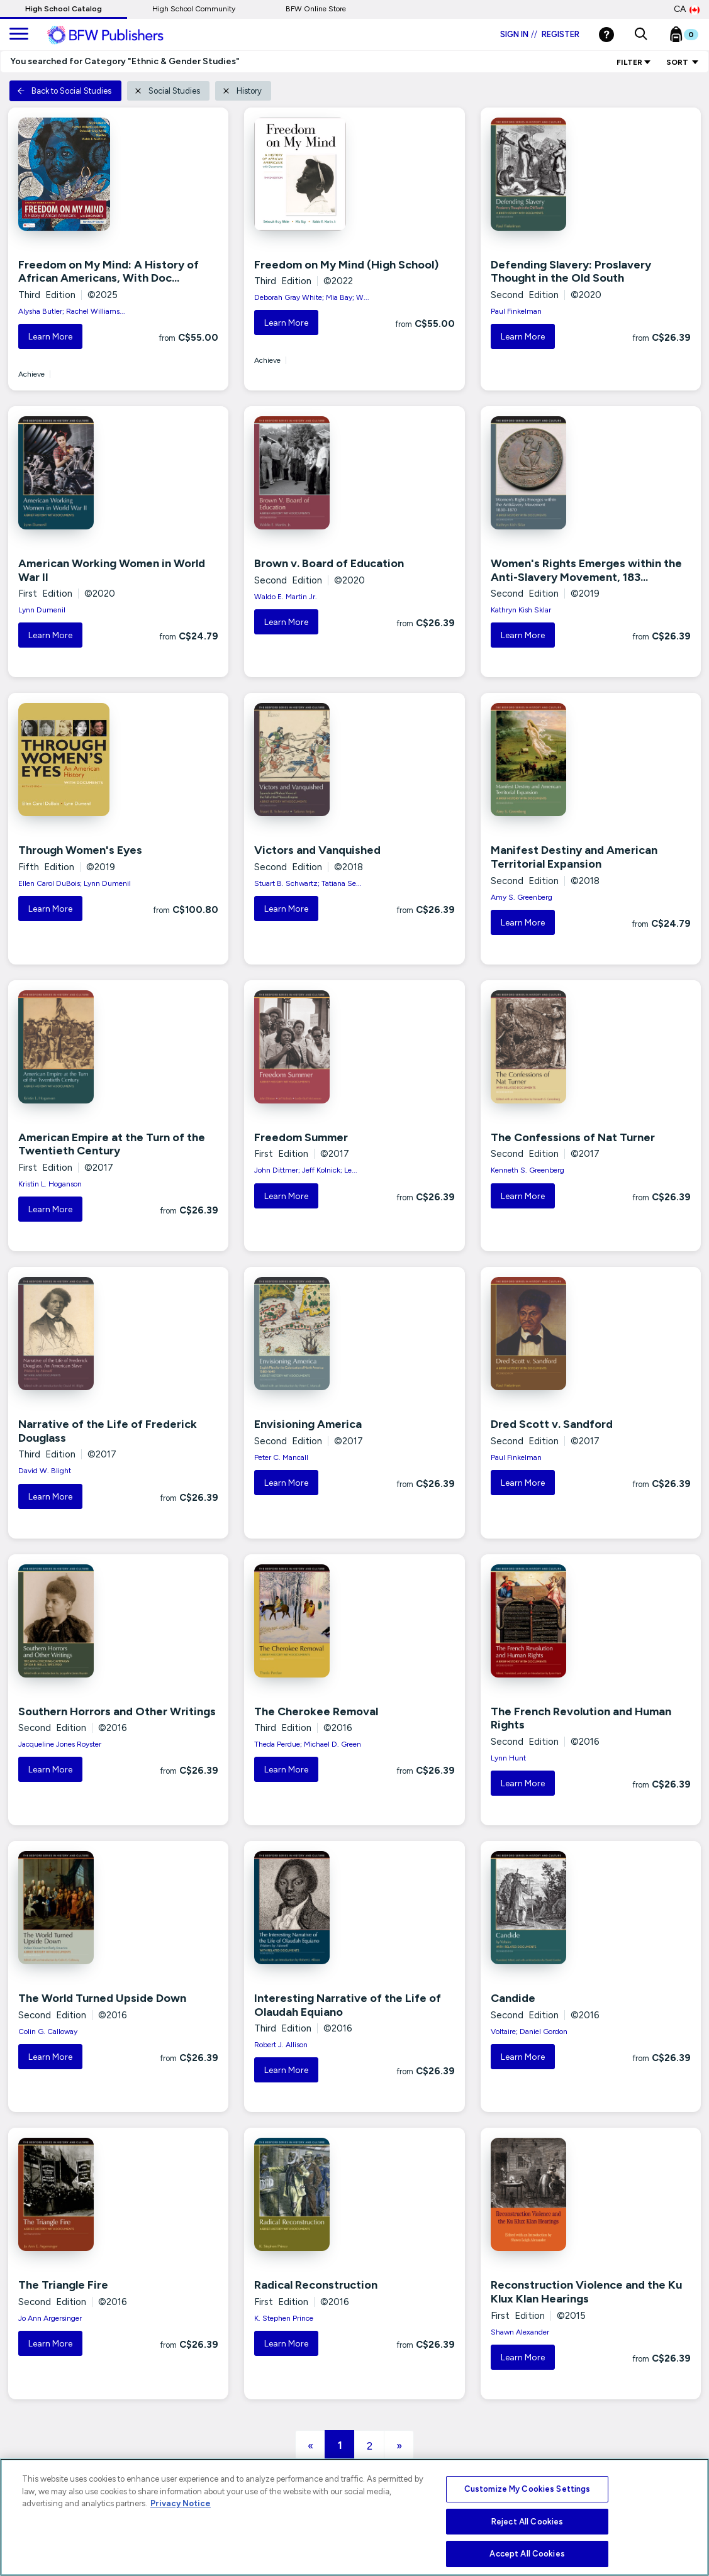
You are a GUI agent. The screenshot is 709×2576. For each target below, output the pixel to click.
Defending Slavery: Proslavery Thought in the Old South (571, 271)
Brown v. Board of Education (329, 563)
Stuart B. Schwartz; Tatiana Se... (308, 883)
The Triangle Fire (63, 2285)
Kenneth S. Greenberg (527, 1170)
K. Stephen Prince (283, 2318)
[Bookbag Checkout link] (692, 37)
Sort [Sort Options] (682, 62)
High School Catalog (63, 8)
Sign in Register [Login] (539, 34)
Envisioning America (308, 1424)
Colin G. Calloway (47, 2031)
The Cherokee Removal (316, 1711)
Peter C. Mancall (281, 1457)
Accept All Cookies (526, 2553)
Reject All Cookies (527, 2521)
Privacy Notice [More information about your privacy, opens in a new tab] (180, 2503)
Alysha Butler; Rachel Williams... (71, 311)
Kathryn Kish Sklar (521, 609)
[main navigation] (19, 34)
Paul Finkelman (516, 311)
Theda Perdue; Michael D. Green (307, 1744)
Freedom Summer (301, 1137)
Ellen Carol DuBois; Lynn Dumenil (74, 883)
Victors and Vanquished (317, 850)
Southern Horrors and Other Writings (117, 1711)
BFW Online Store (316, 8)
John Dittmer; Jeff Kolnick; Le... (305, 1170)
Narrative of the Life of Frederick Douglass (107, 1431)
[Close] (687, 2519)
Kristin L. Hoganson (50, 1184)
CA (687, 9)
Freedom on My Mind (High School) (346, 265)
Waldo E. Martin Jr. (285, 596)
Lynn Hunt (508, 1758)
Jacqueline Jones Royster (59, 1744)
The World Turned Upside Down (102, 1998)
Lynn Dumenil (41, 609)
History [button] (242, 91)
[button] (640, 34)
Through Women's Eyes (80, 850)
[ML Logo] (119, 35)
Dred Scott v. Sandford (552, 1424)
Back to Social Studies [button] (64, 91)
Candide (513, 1998)
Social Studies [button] (167, 91)
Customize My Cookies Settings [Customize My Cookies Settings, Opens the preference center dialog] (527, 2489)
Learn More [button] (50, 336)
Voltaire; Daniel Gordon (529, 2031)
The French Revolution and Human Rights (581, 1718)
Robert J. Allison (281, 2044)
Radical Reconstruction (315, 2285)
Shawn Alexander (520, 2332)
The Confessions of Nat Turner (573, 1137)
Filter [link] (634, 62)
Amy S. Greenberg (521, 897)
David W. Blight (44, 1470)
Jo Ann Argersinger (50, 2318)
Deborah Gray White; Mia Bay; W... (311, 297)
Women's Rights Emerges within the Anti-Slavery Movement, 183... (586, 570)
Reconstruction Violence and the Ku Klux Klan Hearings (586, 2292)
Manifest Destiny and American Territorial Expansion (574, 857)
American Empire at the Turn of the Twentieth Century (111, 1144)
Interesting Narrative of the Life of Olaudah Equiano (347, 2005)
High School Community (193, 8)
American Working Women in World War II (111, 570)
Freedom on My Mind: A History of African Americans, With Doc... (108, 271)
